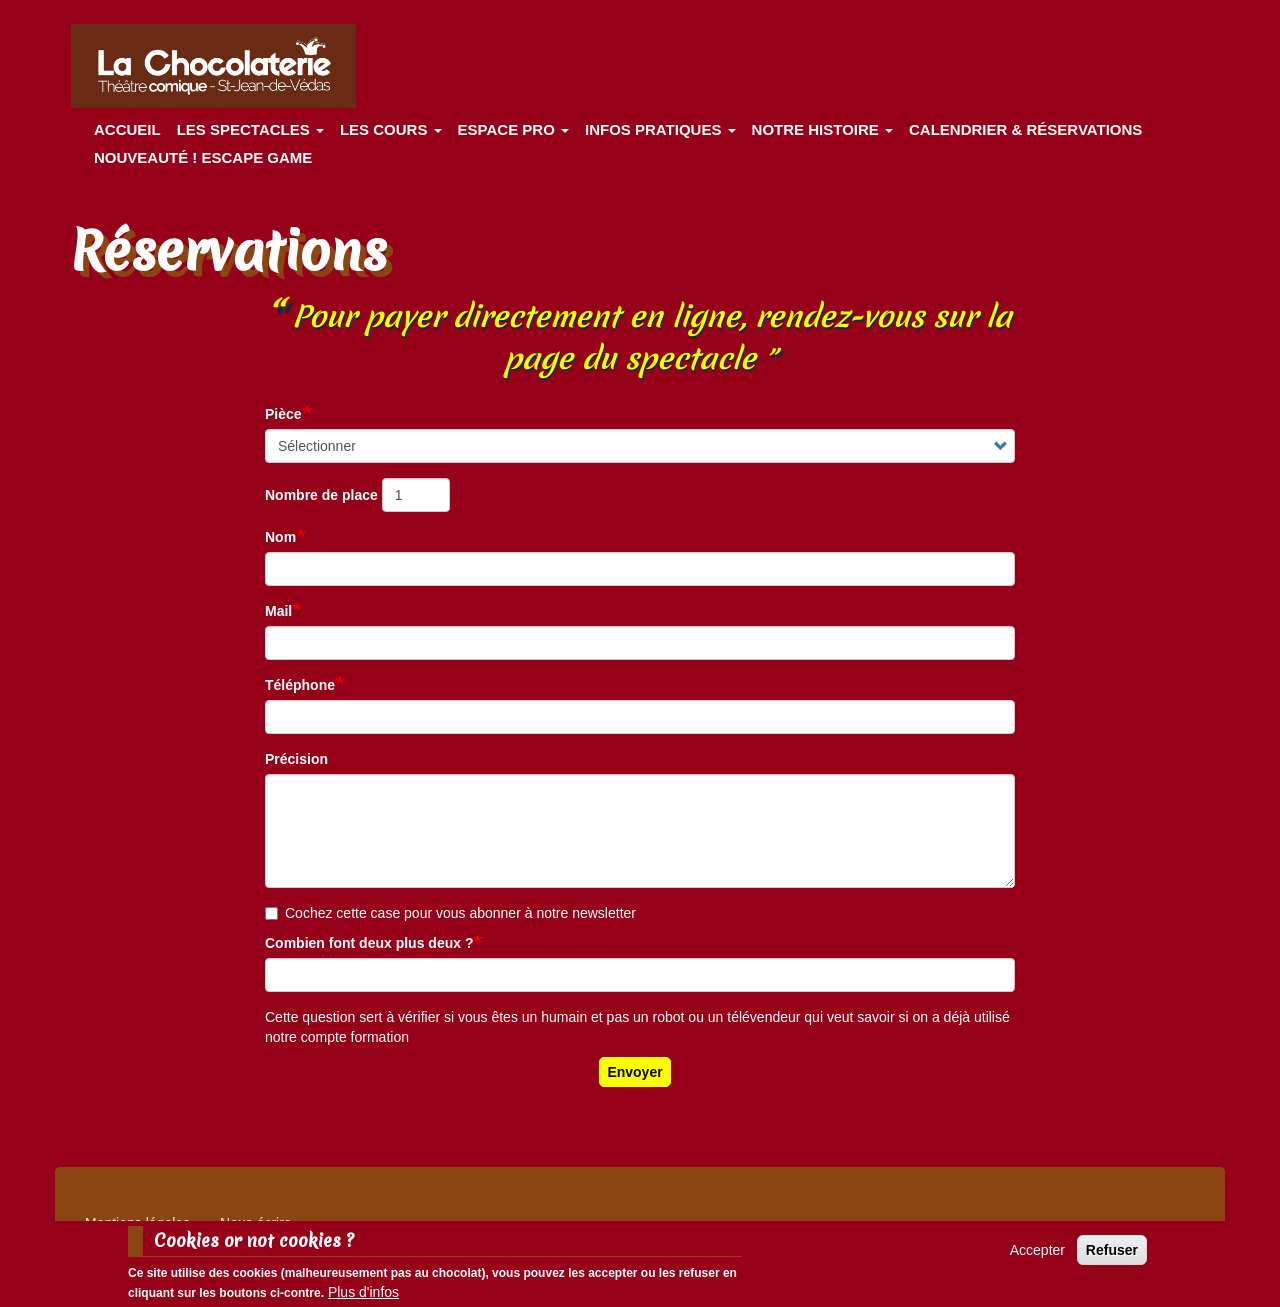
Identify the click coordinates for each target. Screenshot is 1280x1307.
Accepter (1037, 1254)
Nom (280, 537)
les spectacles (250, 129)
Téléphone (300, 685)
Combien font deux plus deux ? (369, 943)
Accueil (127, 129)
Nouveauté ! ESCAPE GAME (203, 157)
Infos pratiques (660, 129)
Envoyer (634, 1072)
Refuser (1112, 1254)
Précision (296, 759)
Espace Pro (513, 129)
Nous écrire (256, 1223)
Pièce (283, 414)
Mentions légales (137, 1223)
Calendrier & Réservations (1025, 129)
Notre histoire (822, 129)
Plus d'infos (363, 1297)
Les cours (391, 129)
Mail (278, 611)
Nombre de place (321, 495)
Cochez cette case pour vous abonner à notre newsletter (450, 913)
